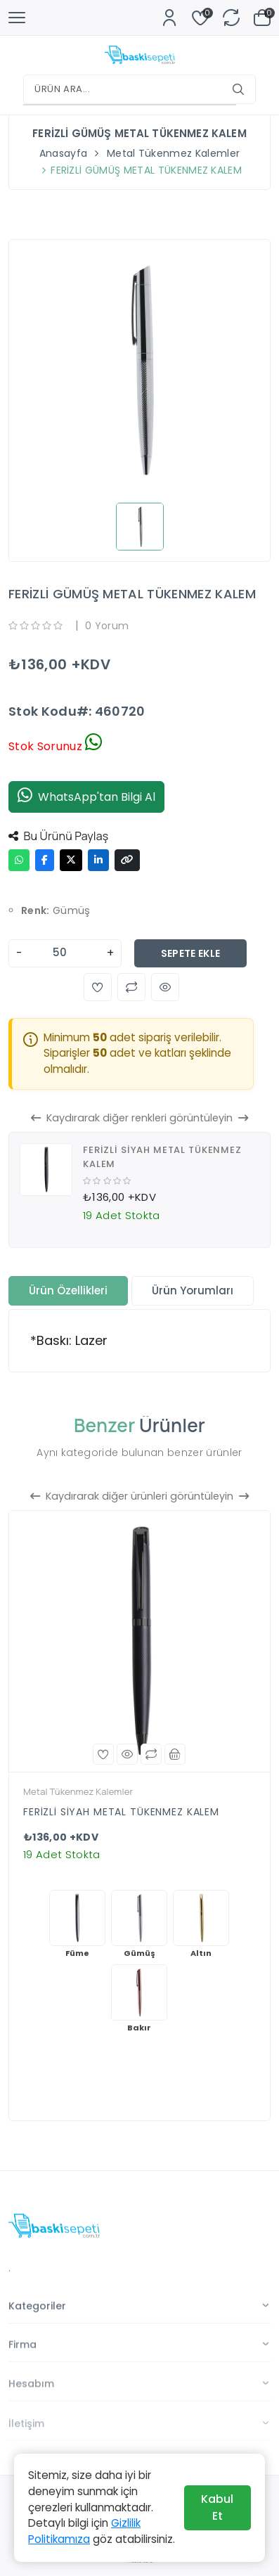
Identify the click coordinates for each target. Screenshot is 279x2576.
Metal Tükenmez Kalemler (173, 153)
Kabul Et (217, 2507)
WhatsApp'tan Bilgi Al (86, 797)
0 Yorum (107, 626)
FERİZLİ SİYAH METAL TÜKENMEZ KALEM (121, 1812)
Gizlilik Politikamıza (84, 2531)
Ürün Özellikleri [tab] (68, 1290)
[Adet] (64, 953)
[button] (98, 987)
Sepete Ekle (191, 953)
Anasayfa (63, 153)
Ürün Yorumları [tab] (192, 1290)
